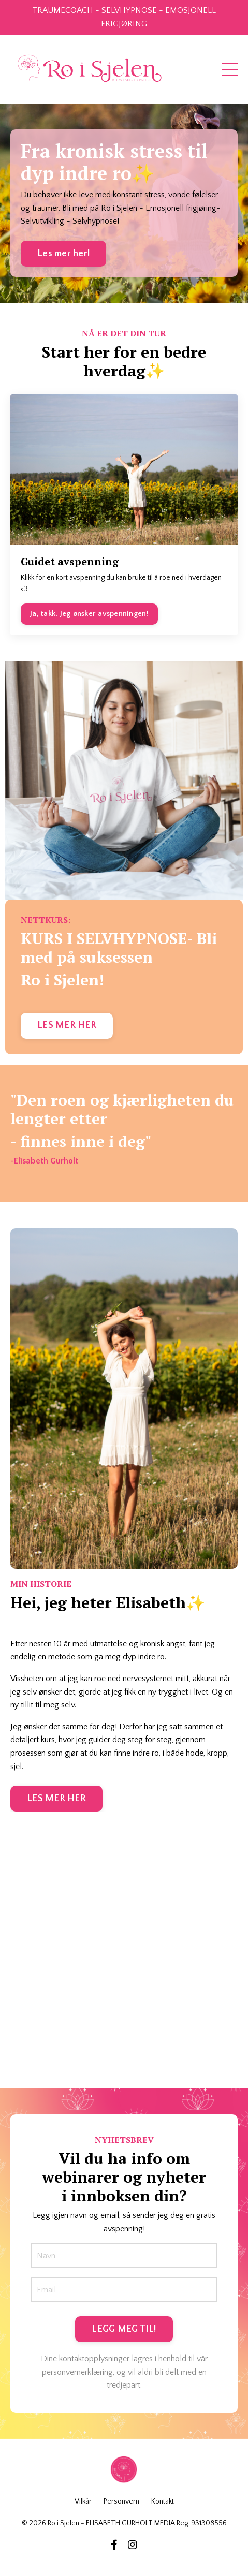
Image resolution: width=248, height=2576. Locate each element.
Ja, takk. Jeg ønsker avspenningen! (89, 614)
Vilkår (83, 2501)
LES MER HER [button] (66, 1025)
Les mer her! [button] (63, 253)
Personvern (121, 2501)
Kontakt (162, 2501)
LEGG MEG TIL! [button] (124, 2329)
